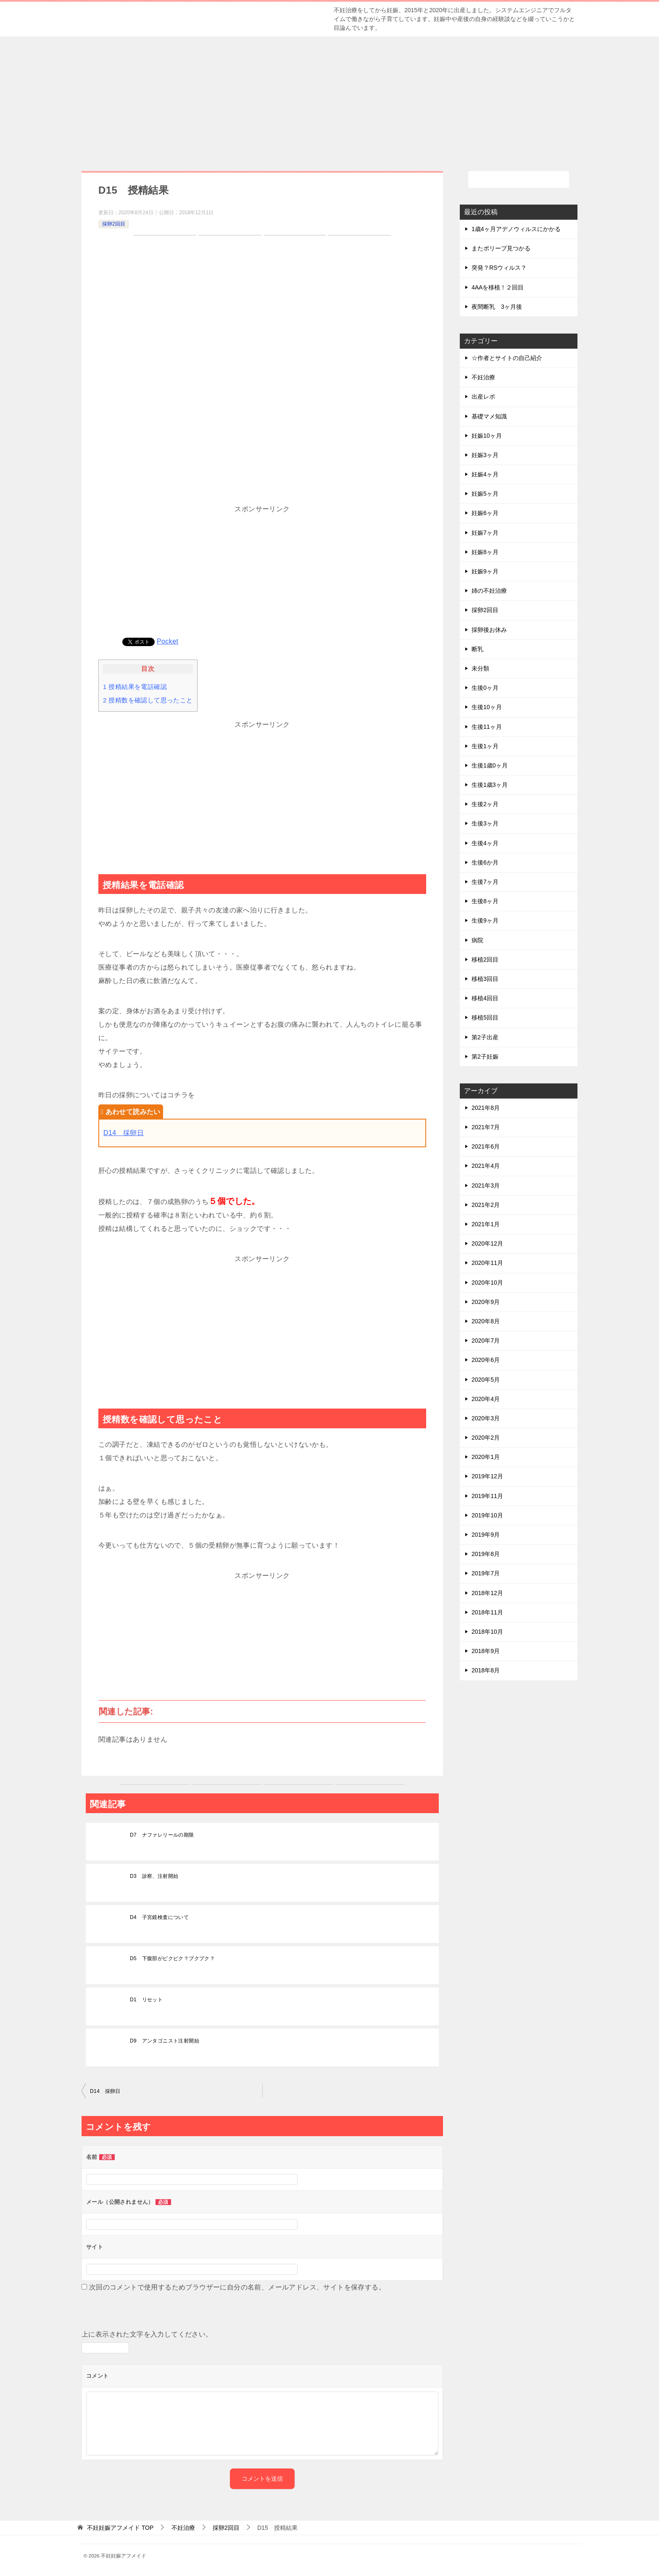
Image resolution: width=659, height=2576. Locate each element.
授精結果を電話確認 (135, 686)
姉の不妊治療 (489, 590)
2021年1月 (486, 1224)
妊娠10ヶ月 (487, 435)
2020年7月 (486, 1340)
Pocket (167, 641)
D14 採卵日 (123, 1132)
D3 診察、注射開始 (154, 1876)
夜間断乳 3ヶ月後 (497, 306)
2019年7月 (486, 1573)
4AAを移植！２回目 (498, 287)
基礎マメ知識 (489, 416)
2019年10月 (487, 1515)
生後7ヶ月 (485, 881)
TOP (120, 2527)
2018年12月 (487, 1593)
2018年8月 (486, 1670)
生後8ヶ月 (485, 901)
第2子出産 (485, 1037)
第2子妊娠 (485, 1056)
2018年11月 (487, 1612)
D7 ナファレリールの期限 (162, 1835)
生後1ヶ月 (485, 746)
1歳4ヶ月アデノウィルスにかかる (516, 229)
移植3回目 (485, 978)
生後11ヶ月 (487, 726)
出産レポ (483, 396)
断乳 (477, 649)
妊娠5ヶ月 (485, 493)
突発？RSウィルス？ (499, 267)
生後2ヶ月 (485, 804)
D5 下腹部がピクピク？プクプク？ (172, 1958)
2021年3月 (486, 1185)
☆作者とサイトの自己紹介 (507, 358)
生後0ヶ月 (485, 687)
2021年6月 (486, 1146)
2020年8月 (486, 1321)
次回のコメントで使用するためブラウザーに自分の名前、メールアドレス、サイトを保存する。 (237, 2287)
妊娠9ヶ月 (485, 571)
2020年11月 (487, 1262)
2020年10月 (487, 1282)
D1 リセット (146, 2000)
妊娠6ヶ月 (485, 513)
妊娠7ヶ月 (485, 532)
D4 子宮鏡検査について (159, 1917)
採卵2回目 (113, 224)
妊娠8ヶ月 (485, 552)
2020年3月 (486, 1418)
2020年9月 (486, 1302)
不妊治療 (483, 377)
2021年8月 (486, 1107)
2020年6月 (486, 1359)
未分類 (480, 668)
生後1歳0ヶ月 (490, 765)
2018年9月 (486, 1651)
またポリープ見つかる (501, 248)
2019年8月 (486, 1554)
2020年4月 (486, 1399)
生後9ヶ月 (485, 920)
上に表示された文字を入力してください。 (147, 2334)
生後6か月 (485, 862)
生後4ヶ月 (485, 843)
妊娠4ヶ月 (485, 474)
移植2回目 (485, 959)
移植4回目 (485, 998)
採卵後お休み (489, 629)
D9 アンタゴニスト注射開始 (164, 2041)
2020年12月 (487, 1243)
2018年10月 (487, 1631)
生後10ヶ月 (487, 707)
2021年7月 (486, 1127)
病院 (477, 940)
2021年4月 (486, 1165)
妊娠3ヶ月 (485, 455)
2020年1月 (486, 1457)
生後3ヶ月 (485, 823)
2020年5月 (486, 1379)
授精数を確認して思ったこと (148, 700)
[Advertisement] (329, 99)
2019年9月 (486, 1534)
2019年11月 (487, 1496)
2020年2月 (486, 1437)
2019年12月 (487, 1476)
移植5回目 (485, 1017)
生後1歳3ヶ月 (490, 784)
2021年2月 (486, 1204)
